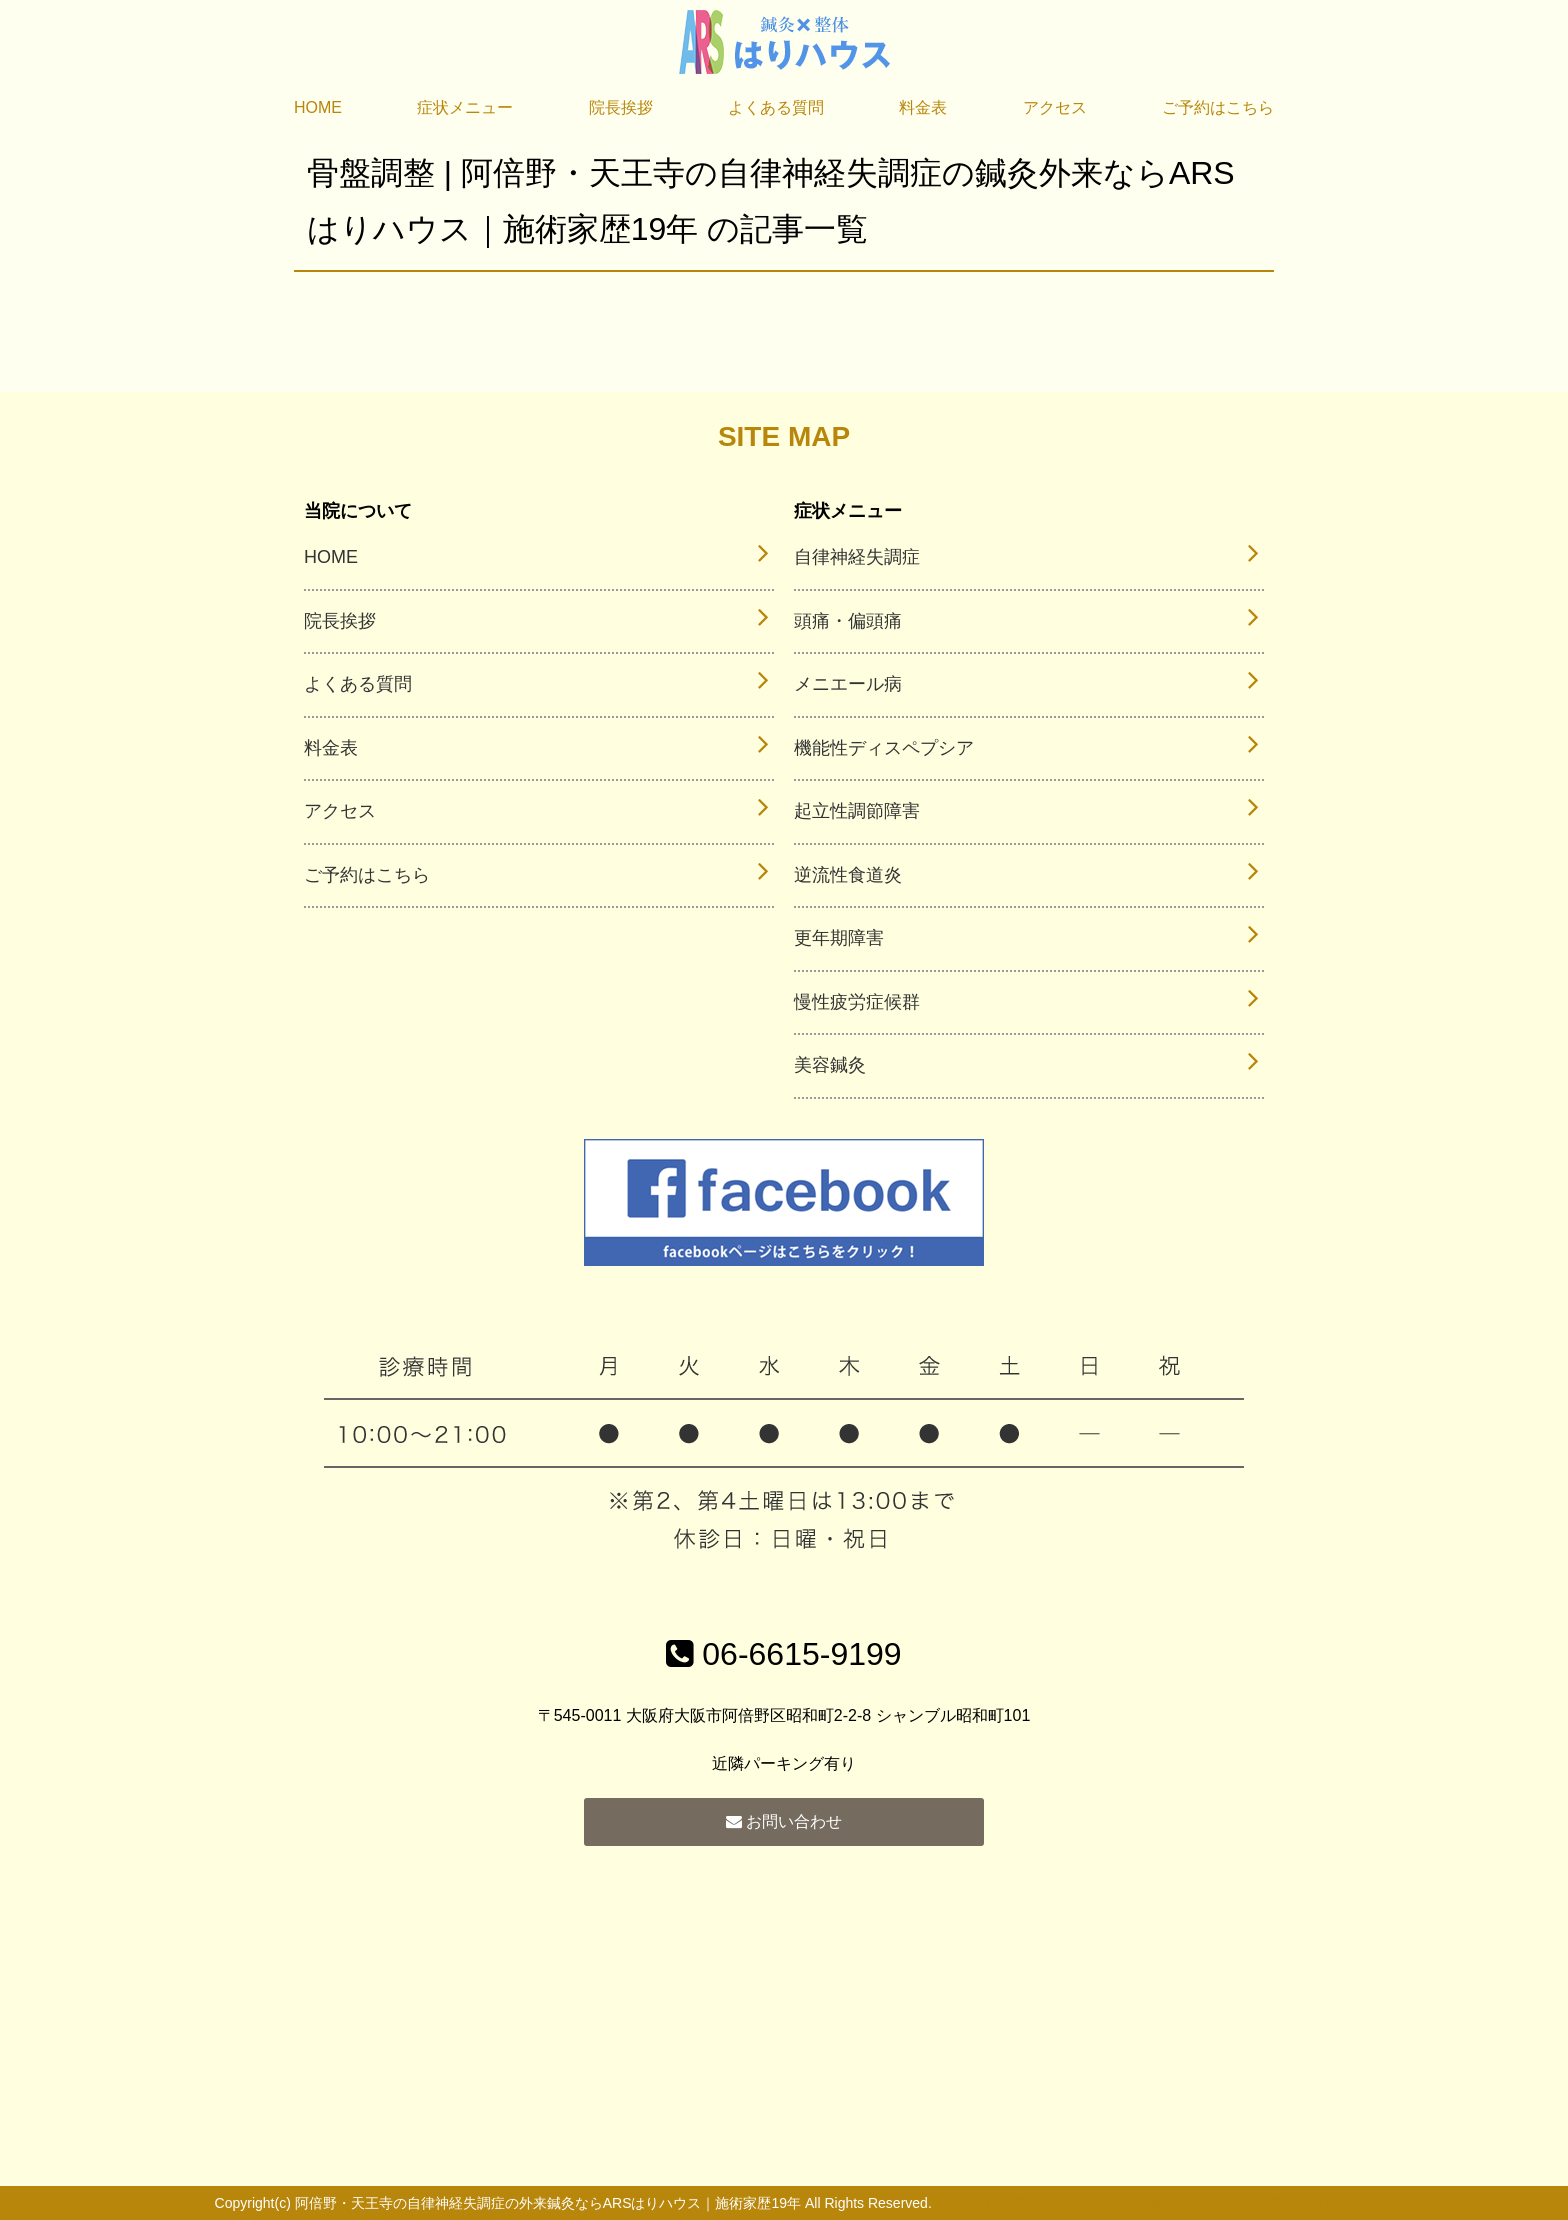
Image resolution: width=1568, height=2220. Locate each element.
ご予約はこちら (1218, 107)
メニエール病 (848, 684)
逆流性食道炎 (848, 875)
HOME (318, 107)
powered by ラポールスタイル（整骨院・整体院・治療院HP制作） (1145, 2203)
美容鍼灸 (830, 1065)
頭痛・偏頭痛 (848, 621)
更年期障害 (839, 938)
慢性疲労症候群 (857, 1002)
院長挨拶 (621, 107)
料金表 (923, 107)
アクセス (1055, 107)
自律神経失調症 (857, 557)
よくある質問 (776, 107)
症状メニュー (465, 107)
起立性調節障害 (857, 811)
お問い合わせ (784, 1821)
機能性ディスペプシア (884, 748)
